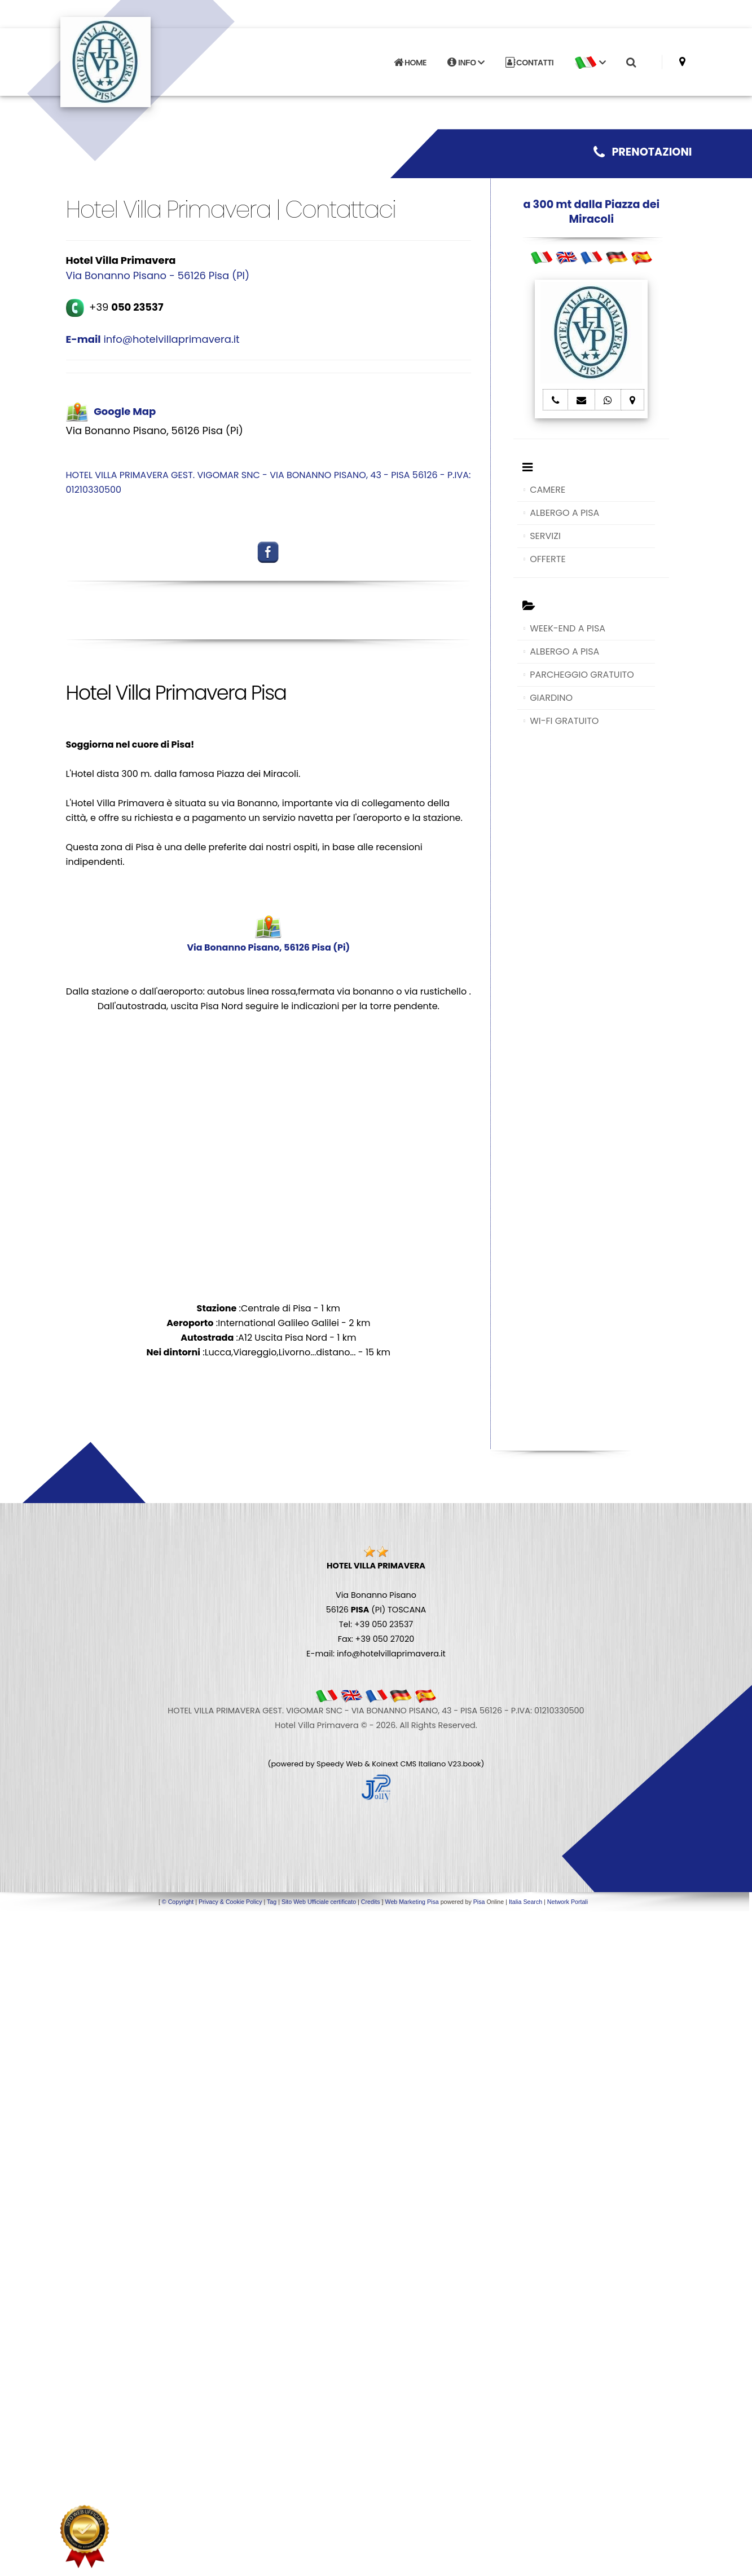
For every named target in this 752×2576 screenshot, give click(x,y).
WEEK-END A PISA (567, 628)
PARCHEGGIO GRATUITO (582, 674)
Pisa (479, 1901)
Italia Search (525, 1901)
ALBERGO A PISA (564, 512)
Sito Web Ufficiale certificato (319, 1901)
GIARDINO (551, 697)
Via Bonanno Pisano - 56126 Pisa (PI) (158, 275)
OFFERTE (548, 559)
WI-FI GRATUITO (564, 720)
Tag (271, 1901)
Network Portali (567, 1901)
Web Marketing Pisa (412, 1901)
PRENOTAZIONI (642, 152)
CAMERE (547, 489)
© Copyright (178, 1901)
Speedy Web (339, 1763)
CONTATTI (529, 61)
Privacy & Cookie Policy (230, 1901)
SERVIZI (545, 535)
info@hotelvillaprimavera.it (153, 339)
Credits (370, 1901)
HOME (410, 61)
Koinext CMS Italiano (409, 1763)
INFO (465, 61)
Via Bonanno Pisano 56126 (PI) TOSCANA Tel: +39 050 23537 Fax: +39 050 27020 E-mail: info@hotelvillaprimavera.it (376, 1609)
